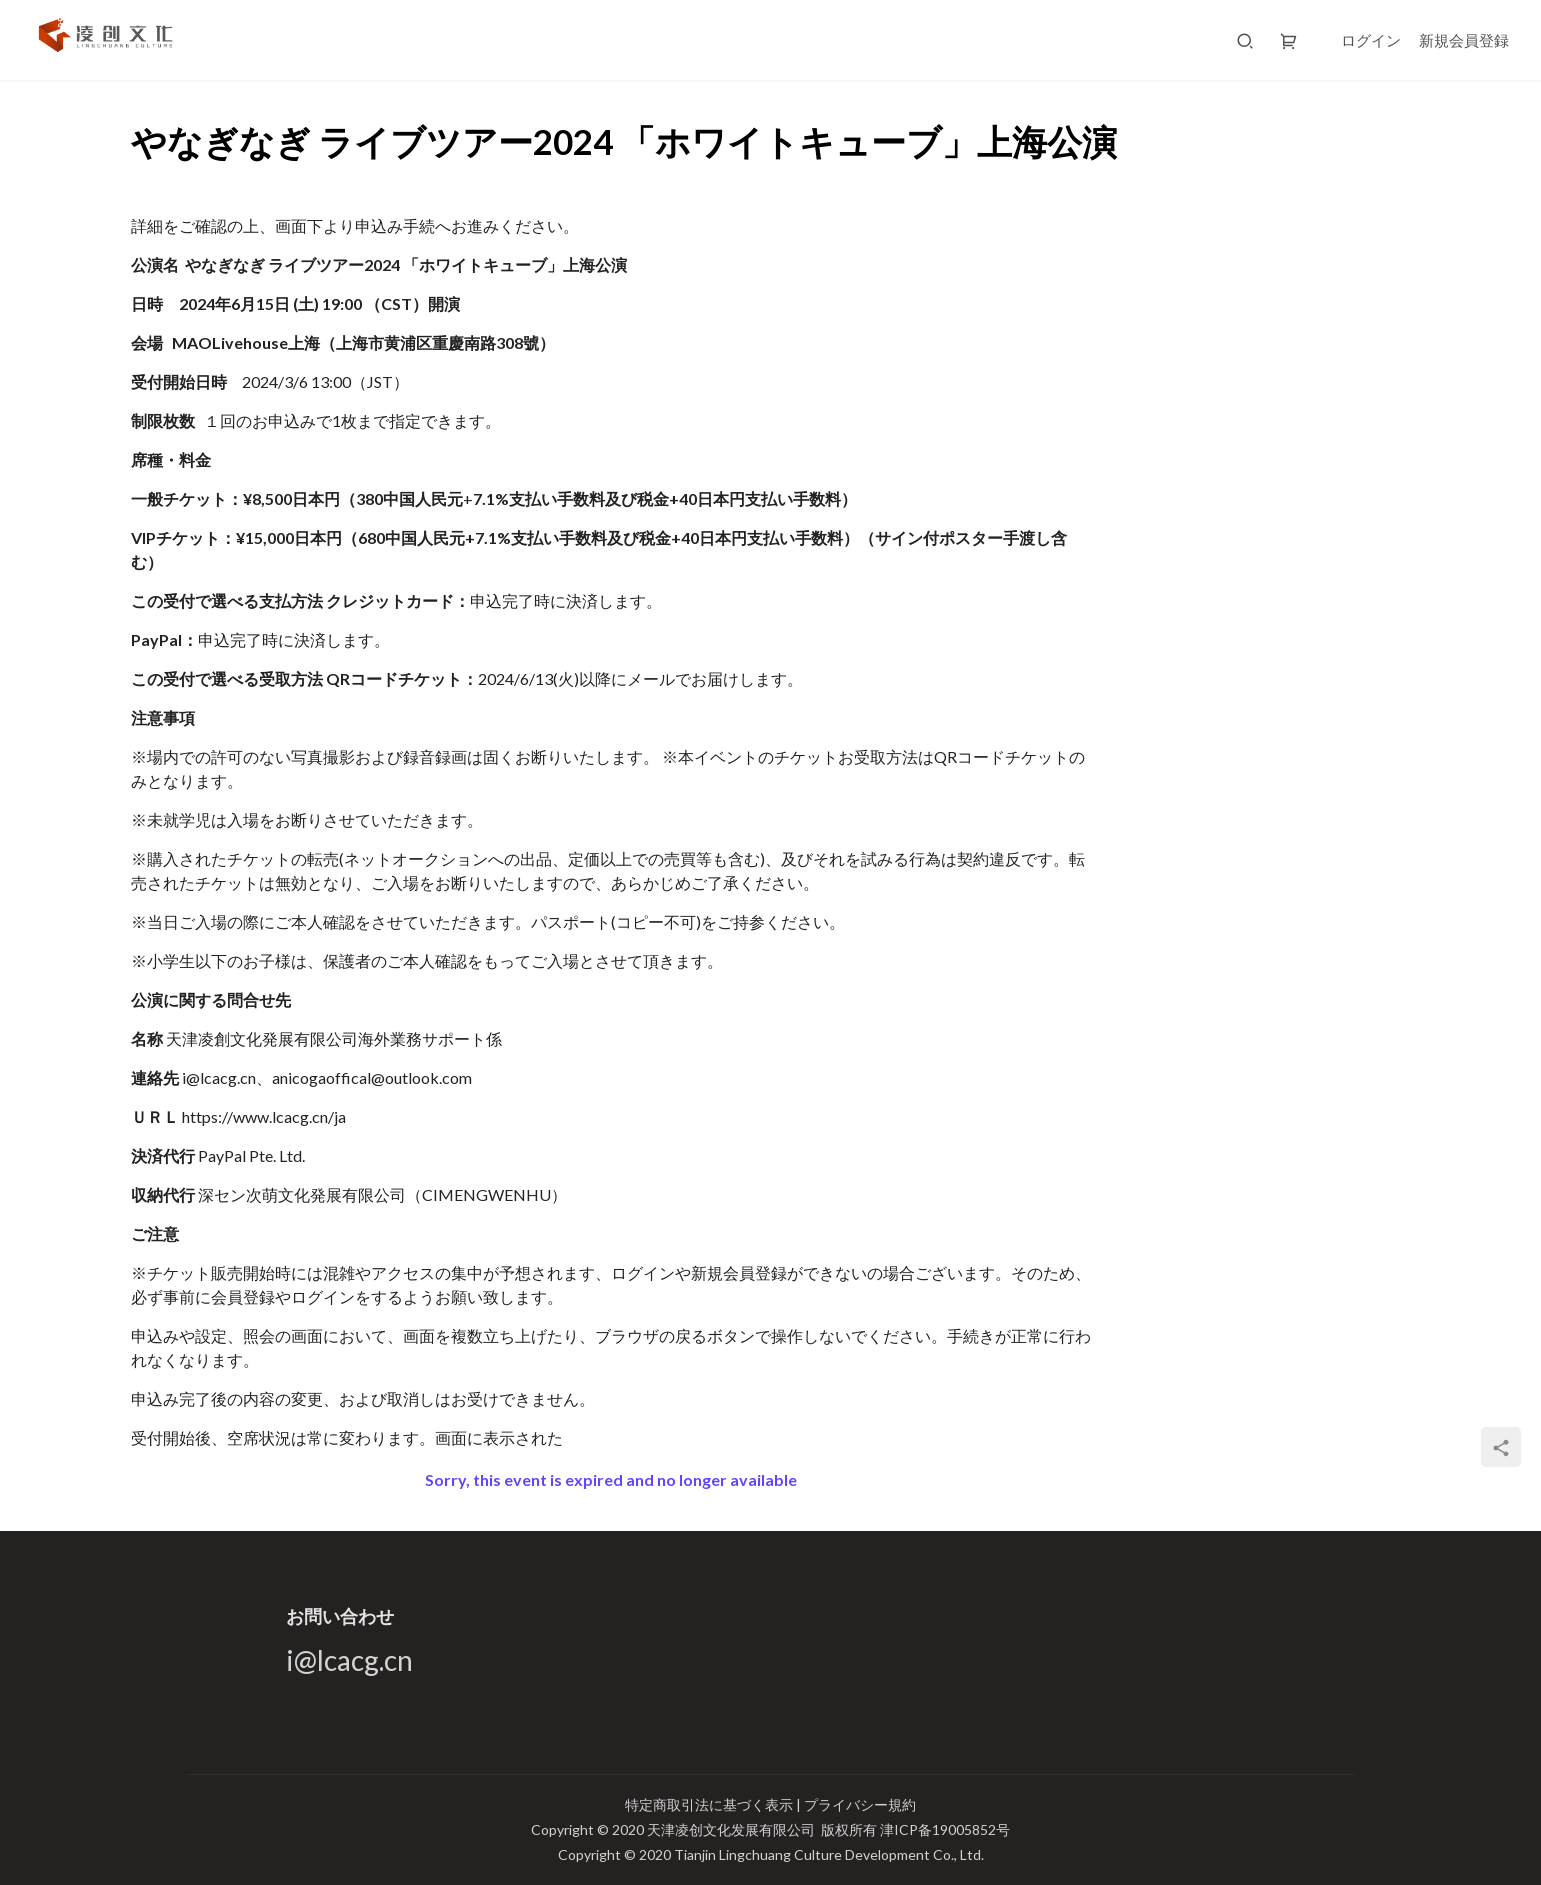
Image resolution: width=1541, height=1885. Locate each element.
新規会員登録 (1464, 40)
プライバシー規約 (860, 1804)
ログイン (1371, 40)
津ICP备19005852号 (945, 1829)
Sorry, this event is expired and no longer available (611, 1479)
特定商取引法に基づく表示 (710, 1804)
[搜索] (1245, 40)
